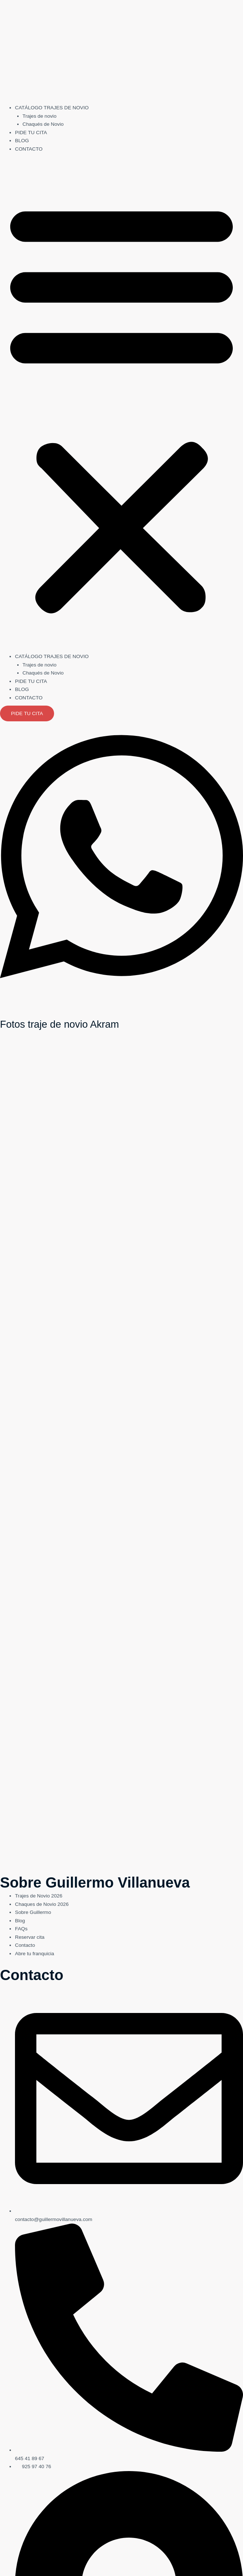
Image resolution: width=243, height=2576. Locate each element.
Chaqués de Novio (43, 124)
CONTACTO (28, 149)
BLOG (22, 140)
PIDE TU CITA (31, 132)
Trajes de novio (40, 116)
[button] (121, 407)
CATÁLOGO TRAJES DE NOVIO (52, 107)
